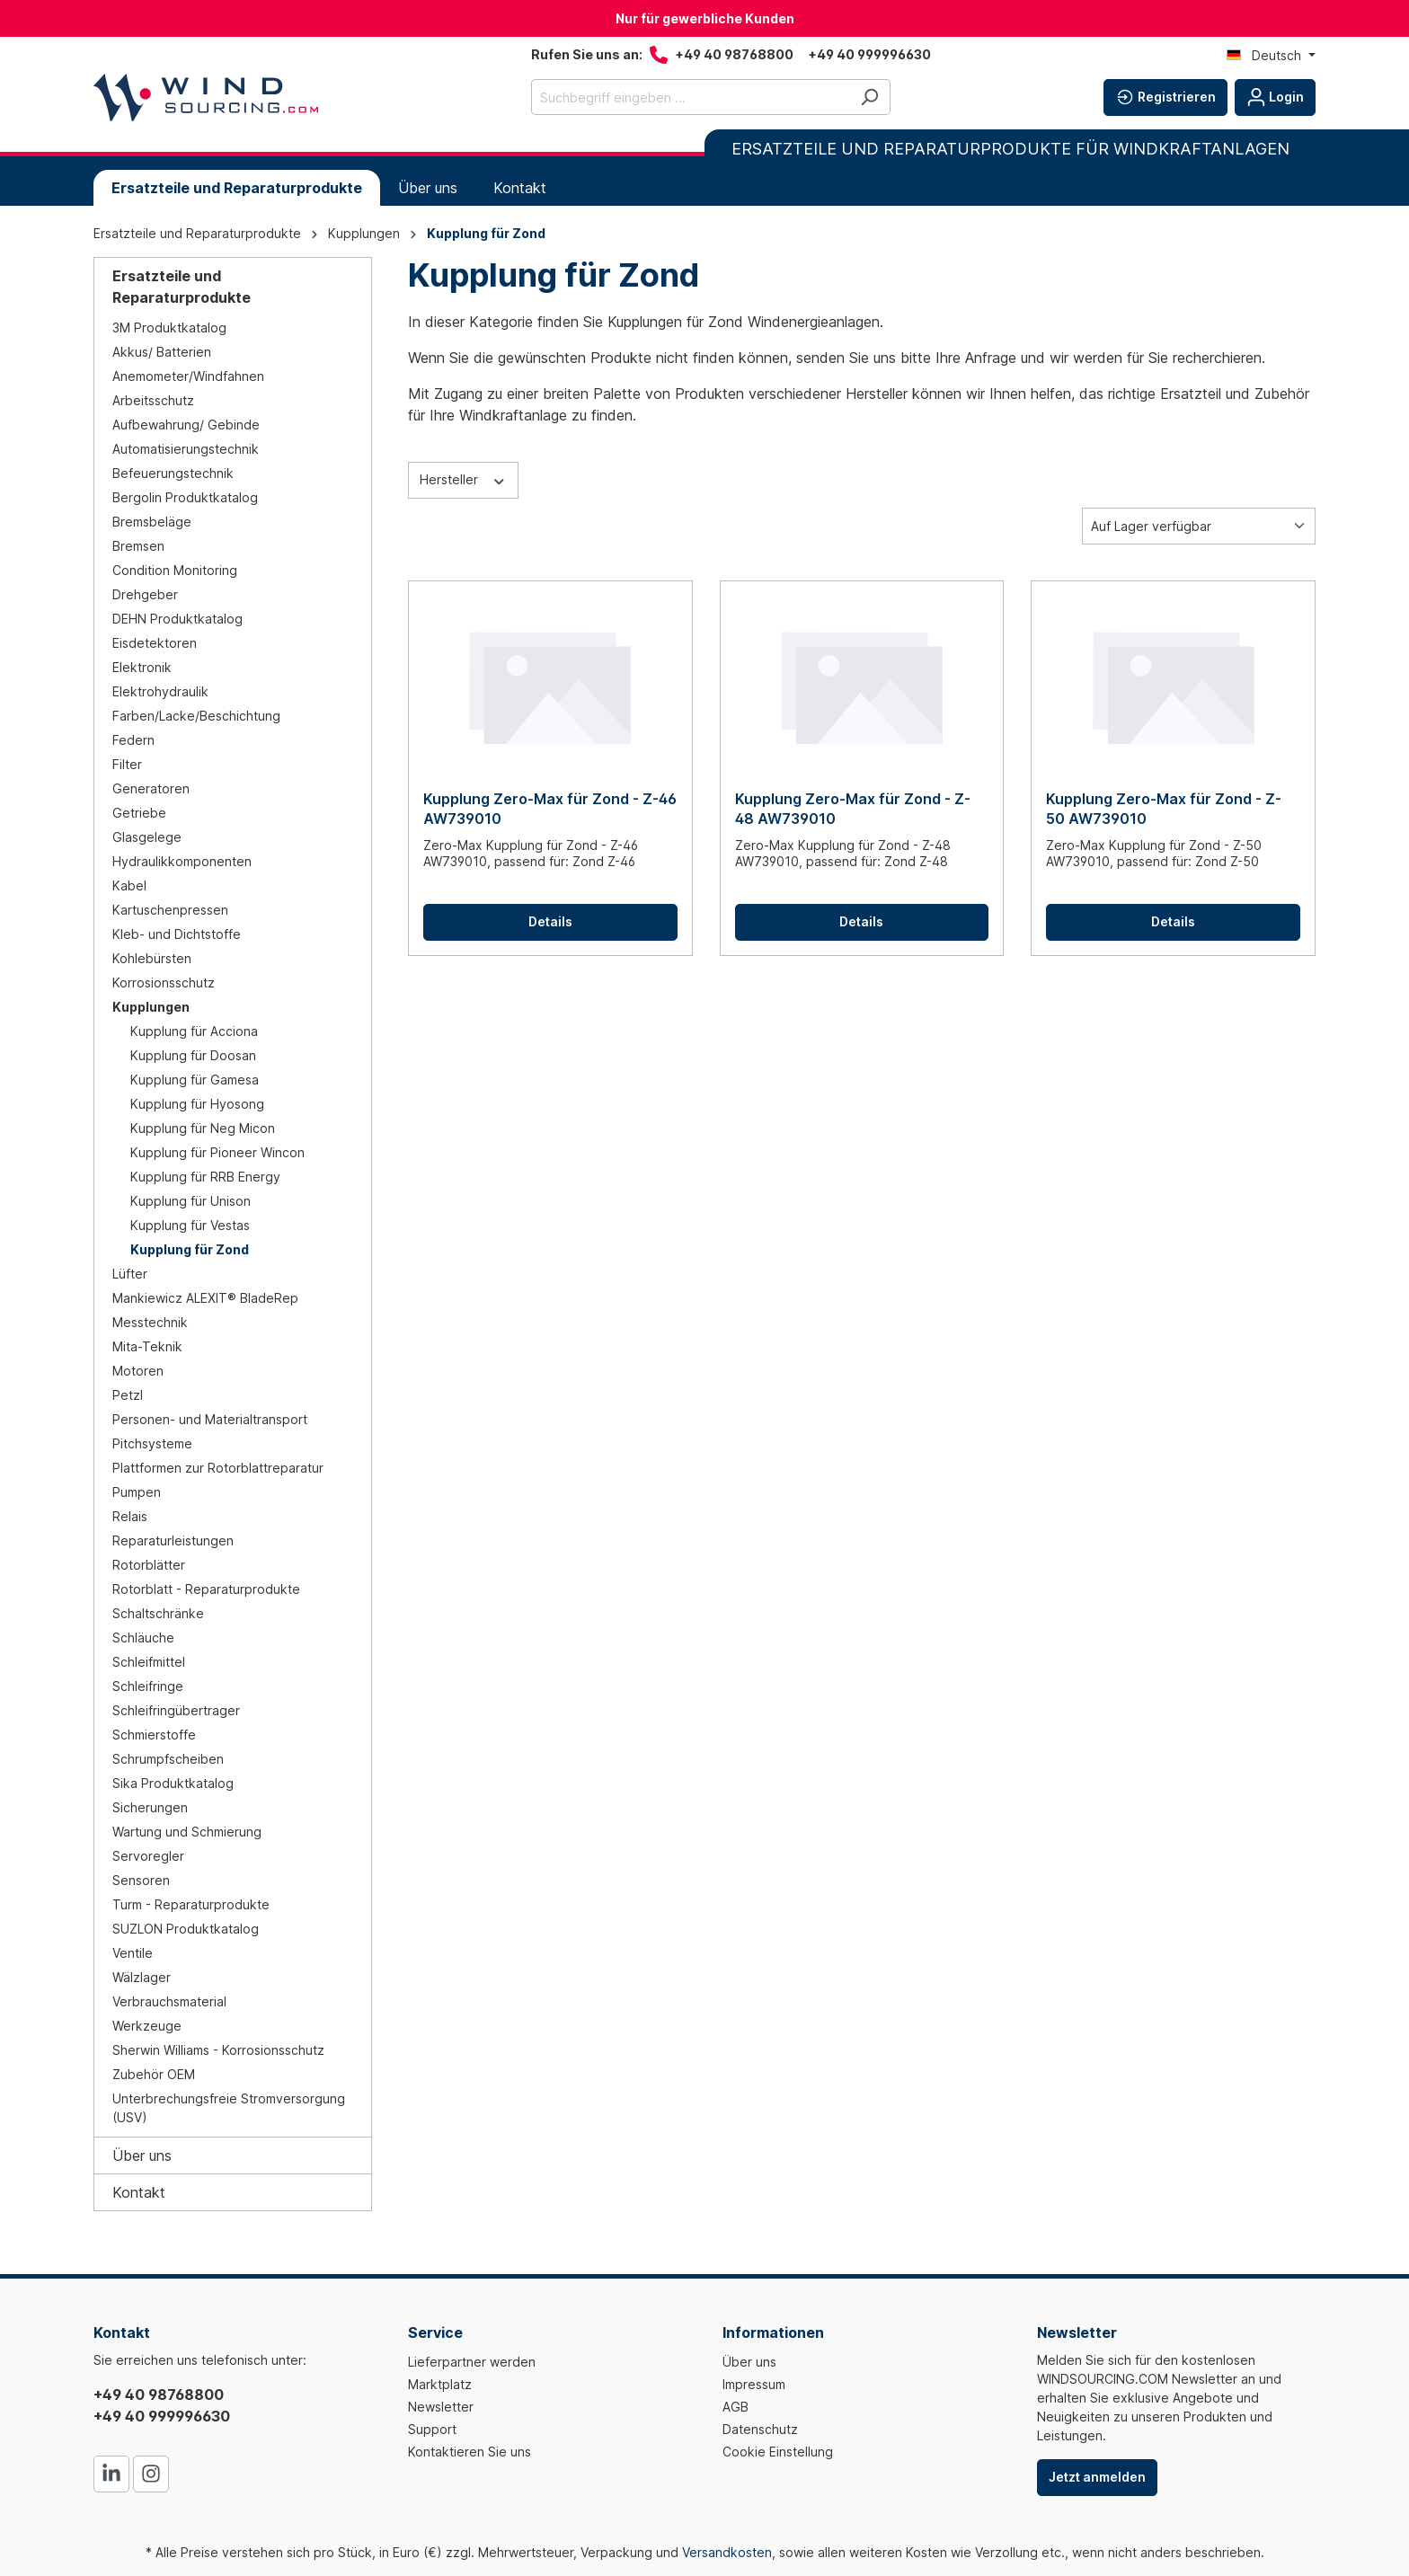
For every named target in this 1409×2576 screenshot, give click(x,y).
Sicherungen (150, 1807)
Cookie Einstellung (777, 2451)
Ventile (132, 1953)
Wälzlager (141, 1977)
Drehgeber (145, 594)
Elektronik (142, 667)
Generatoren (151, 788)
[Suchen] (869, 97)
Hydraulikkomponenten (182, 861)
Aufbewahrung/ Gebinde (186, 424)
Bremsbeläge (151, 521)
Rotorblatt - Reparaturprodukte (206, 1589)
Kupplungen (151, 1006)
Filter (127, 764)
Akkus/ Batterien (161, 351)
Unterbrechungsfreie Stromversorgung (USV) (228, 2108)
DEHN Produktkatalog (177, 618)
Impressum (753, 2384)
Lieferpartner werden (472, 2361)
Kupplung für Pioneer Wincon (217, 1152)
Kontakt (138, 2192)
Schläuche (143, 1637)
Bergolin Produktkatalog (185, 497)
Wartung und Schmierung (186, 1831)
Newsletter (441, 2406)
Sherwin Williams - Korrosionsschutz (218, 2050)
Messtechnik (150, 1322)
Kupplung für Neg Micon (202, 1128)
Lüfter (129, 1273)
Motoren (138, 1370)
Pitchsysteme (152, 1443)
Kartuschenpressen (170, 909)
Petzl (127, 1395)
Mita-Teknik (147, 1346)
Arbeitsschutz (153, 400)
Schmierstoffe (154, 1734)
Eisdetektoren (154, 643)
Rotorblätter (148, 1564)
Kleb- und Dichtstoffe (176, 934)
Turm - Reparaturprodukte (191, 1904)
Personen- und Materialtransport (209, 1419)
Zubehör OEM (153, 2074)
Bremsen (138, 545)
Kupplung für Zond (189, 1249)
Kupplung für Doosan (193, 1055)
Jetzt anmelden (1097, 2476)
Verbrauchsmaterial (169, 2001)
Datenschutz (760, 2429)
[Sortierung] (1199, 526)
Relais (129, 1516)
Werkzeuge (147, 2025)
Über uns (142, 2155)
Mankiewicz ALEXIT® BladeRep (205, 1298)
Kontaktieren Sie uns (469, 2451)
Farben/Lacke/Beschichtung (196, 715)
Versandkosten (727, 2552)
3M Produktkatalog (169, 327)
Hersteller (463, 479)
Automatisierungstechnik (185, 448)
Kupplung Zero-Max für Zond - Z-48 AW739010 (852, 809)
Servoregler (148, 1855)
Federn (133, 740)
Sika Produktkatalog (173, 1783)
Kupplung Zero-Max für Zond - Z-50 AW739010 (1163, 809)
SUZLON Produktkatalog (185, 1928)
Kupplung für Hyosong (197, 1103)
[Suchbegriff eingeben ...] (690, 97)
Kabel (129, 885)
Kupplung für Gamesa (194, 1079)
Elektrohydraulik (160, 691)
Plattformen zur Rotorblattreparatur (217, 1467)
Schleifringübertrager (176, 1710)
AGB (735, 2406)
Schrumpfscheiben (168, 1758)
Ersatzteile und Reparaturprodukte (181, 286)
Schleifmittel (148, 1661)
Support (432, 2429)
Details (550, 921)
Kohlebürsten (151, 958)
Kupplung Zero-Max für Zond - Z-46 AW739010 (550, 809)
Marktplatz (440, 2384)
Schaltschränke (158, 1613)
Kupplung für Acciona (194, 1031)
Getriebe (139, 812)
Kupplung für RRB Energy (205, 1176)
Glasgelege (147, 837)
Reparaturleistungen (173, 1540)
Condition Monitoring (174, 570)
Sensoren (141, 1880)
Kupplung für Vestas (190, 1225)
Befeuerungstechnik (173, 473)
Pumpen (136, 1492)
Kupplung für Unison (190, 1200)
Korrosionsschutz (163, 982)
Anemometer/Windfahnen (188, 376)
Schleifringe (147, 1686)
